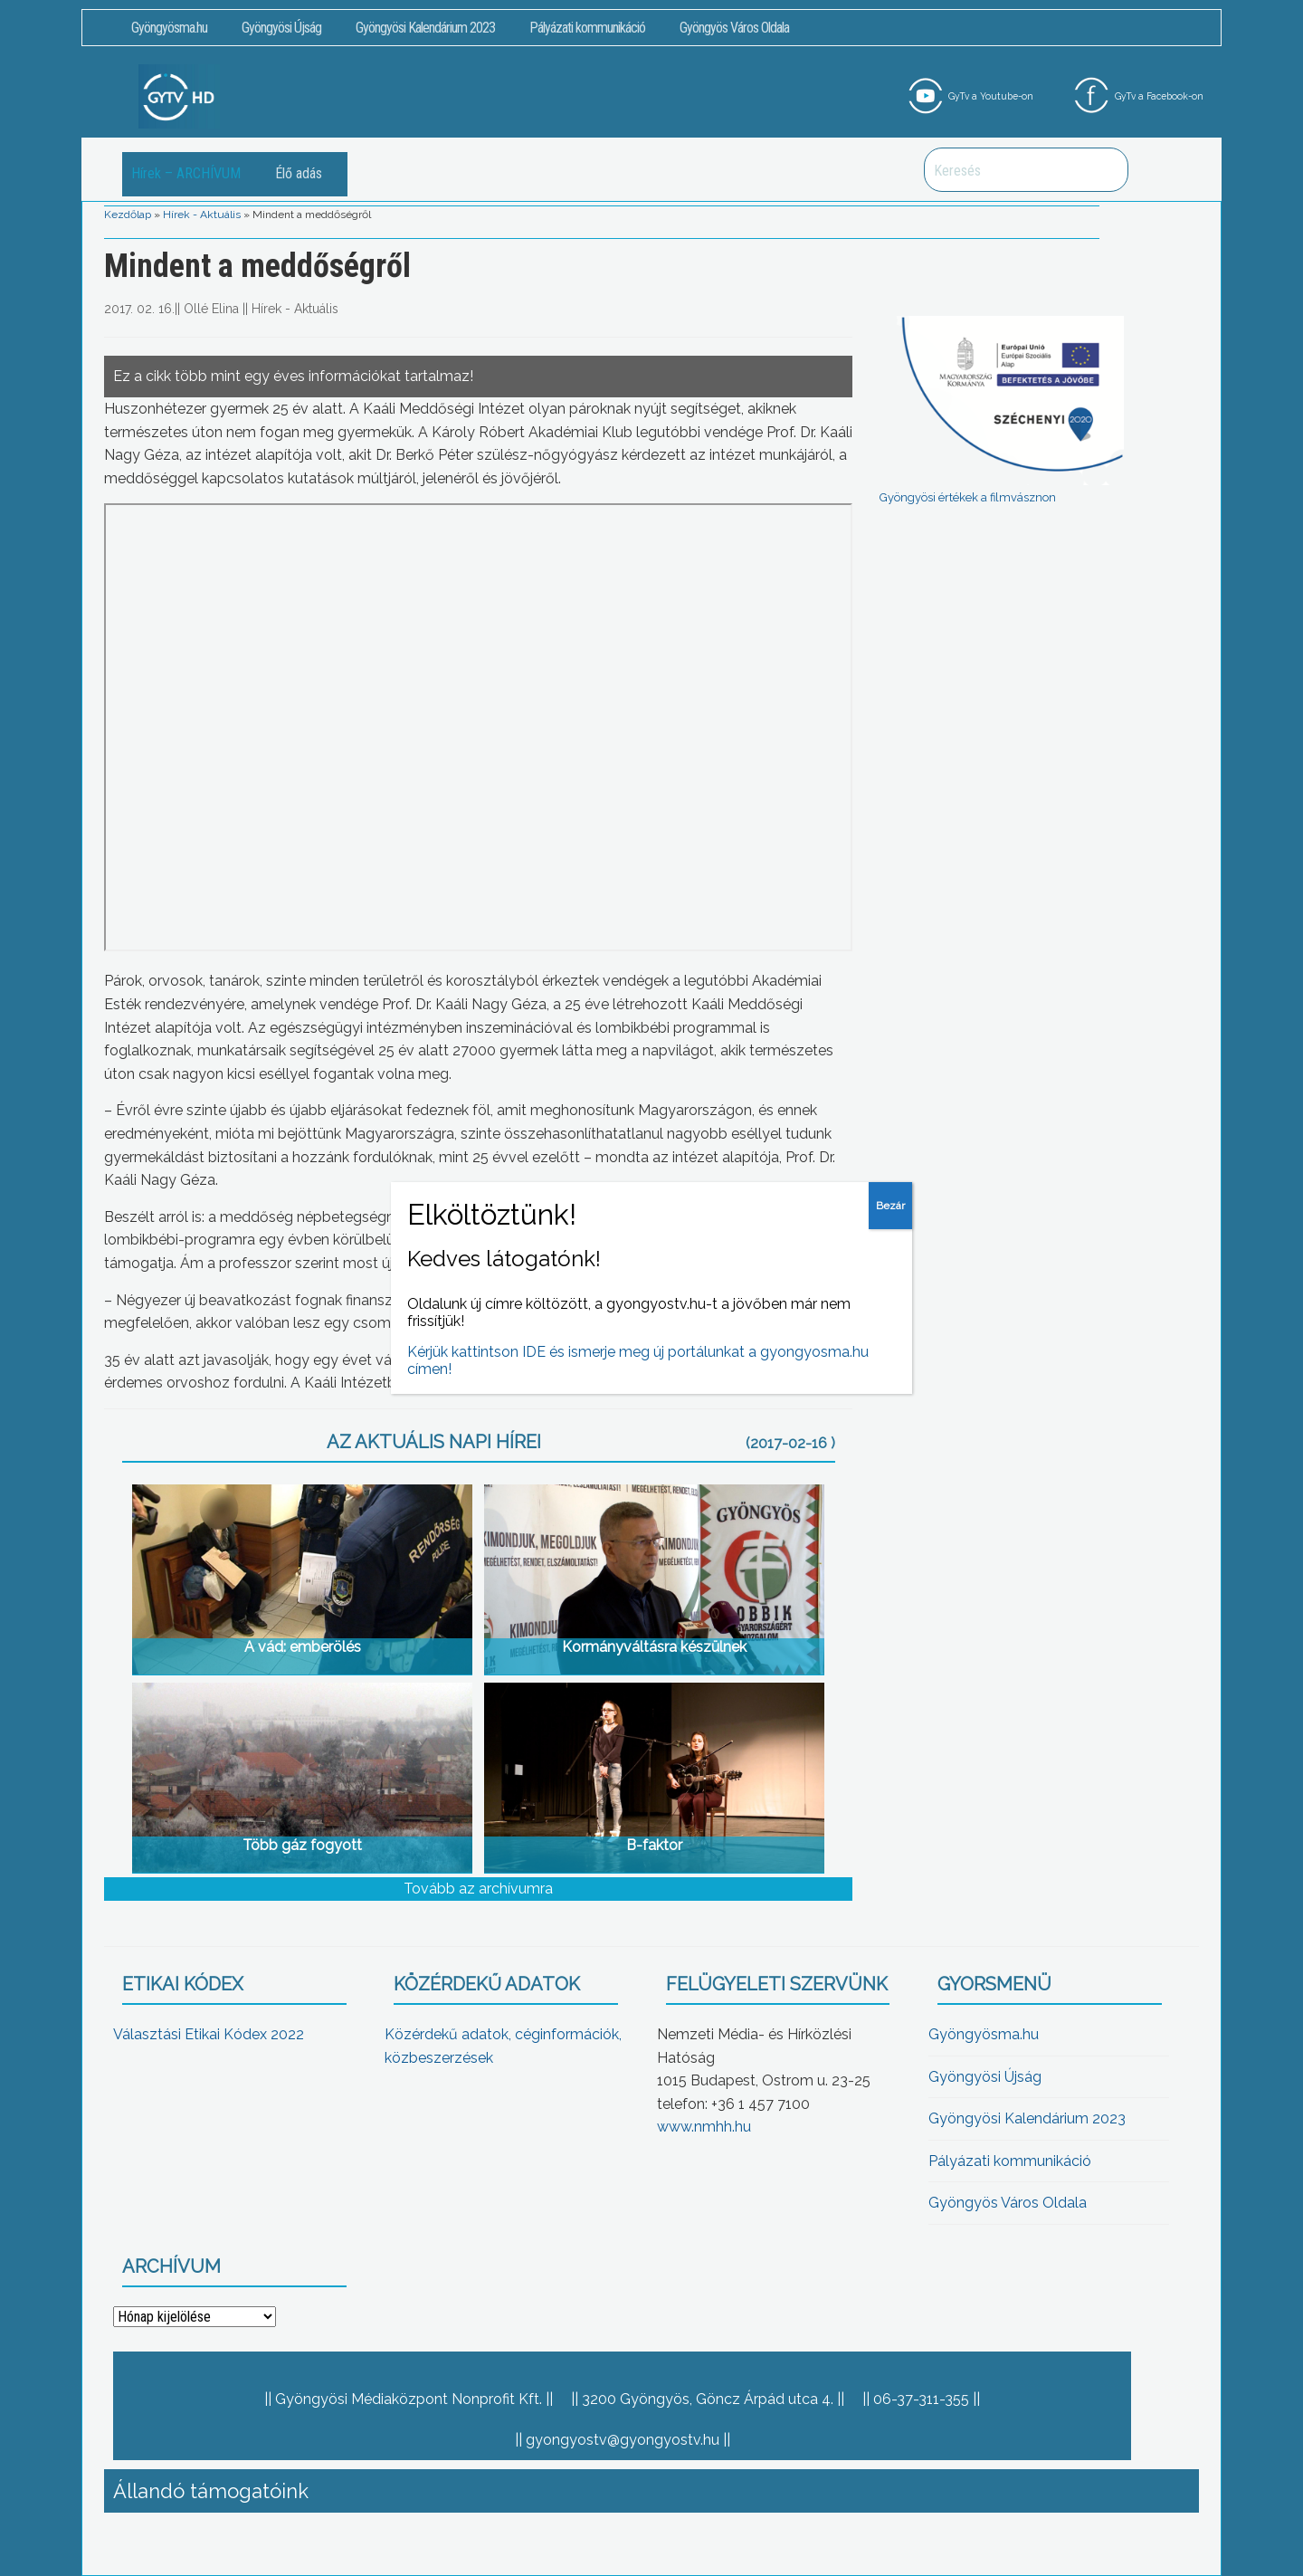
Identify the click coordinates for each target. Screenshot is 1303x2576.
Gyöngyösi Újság (281, 27)
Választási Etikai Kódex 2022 (208, 2034)
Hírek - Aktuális (202, 214)
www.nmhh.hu (704, 2126)
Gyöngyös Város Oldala (734, 27)
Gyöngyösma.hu (169, 27)
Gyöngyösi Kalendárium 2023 (425, 27)
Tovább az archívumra (478, 1888)
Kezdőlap (127, 214)
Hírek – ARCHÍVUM (186, 173)
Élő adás (298, 173)
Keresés (1104, 169)
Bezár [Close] (890, 1205)
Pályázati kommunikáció (587, 27)
